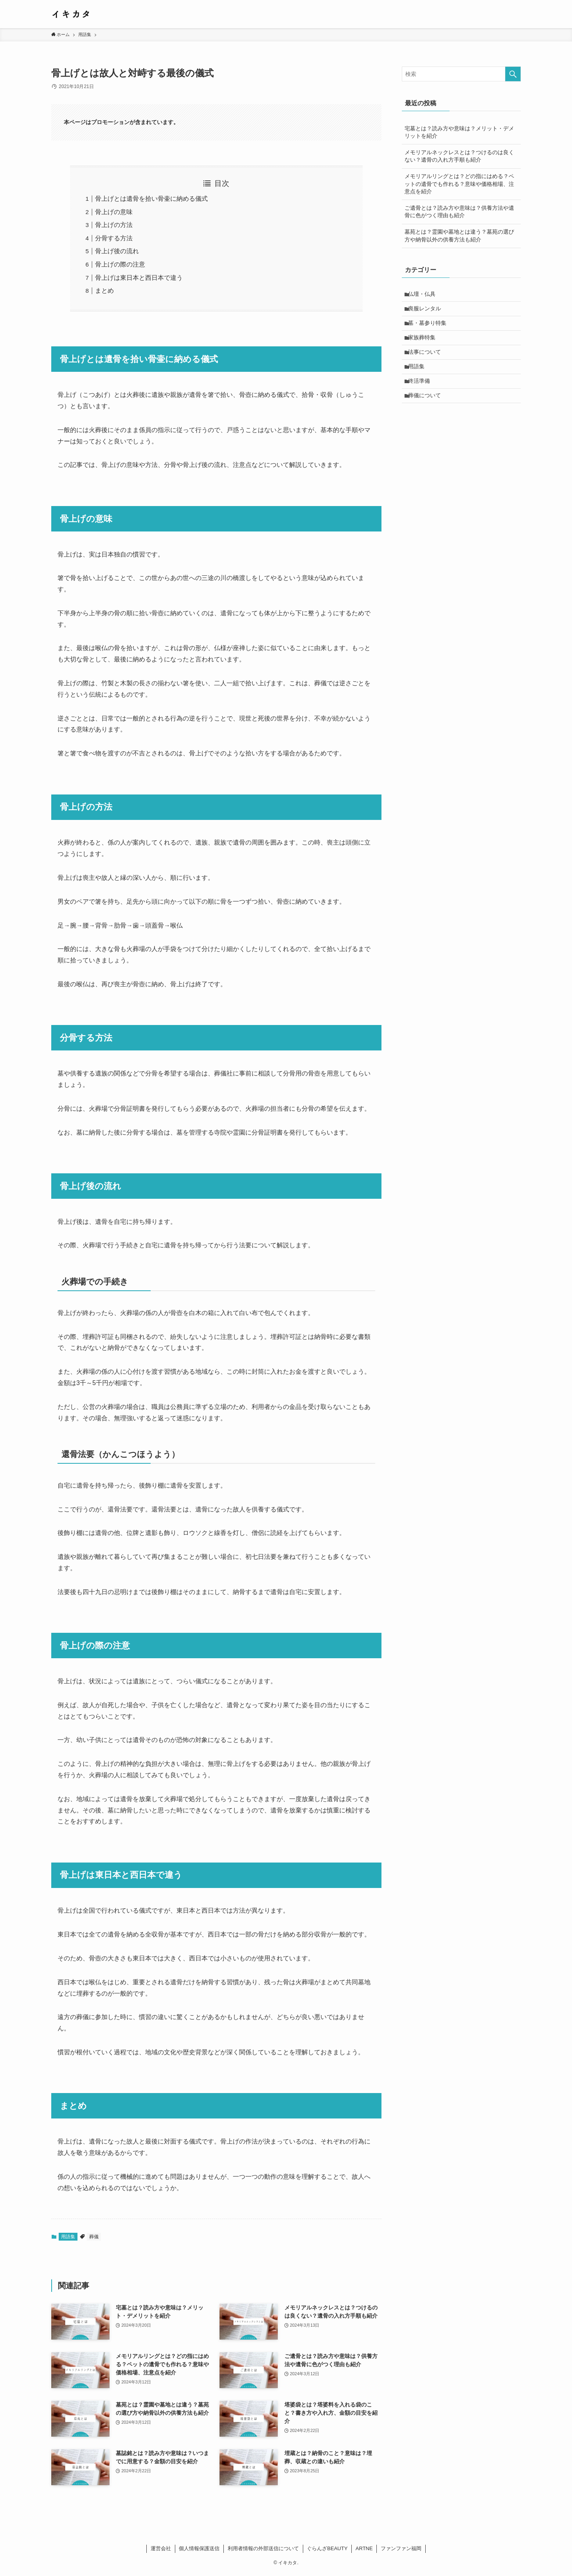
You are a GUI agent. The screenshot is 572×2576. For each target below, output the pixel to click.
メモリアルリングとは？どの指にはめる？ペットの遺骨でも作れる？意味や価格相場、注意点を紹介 (459, 184)
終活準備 (421, 392)
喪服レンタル (426, 311)
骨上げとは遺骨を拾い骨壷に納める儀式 (151, 198)
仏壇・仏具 (423, 295)
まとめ (104, 290)
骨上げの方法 (114, 225)
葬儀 (94, 2236)
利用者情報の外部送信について (263, 2548)
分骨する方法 (114, 238)
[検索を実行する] (513, 74)
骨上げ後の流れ (117, 251)
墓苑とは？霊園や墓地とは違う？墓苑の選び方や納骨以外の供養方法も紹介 (459, 236)
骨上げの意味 (114, 212)
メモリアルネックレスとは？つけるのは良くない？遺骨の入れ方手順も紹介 (459, 156)
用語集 (68, 2236)
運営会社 (161, 2548)
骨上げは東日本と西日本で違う (139, 277)
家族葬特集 (423, 344)
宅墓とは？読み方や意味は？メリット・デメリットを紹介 (459, 132)
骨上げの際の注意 (120, 264)
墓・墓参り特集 (429, 327)
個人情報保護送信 (199, 2548)
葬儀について (426, 409)
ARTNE (364, 2548)
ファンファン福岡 (401, 2548)
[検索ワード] (461, 74)
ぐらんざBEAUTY (327, 2548)
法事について (426, 360)
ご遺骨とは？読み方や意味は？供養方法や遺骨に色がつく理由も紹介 (459, 212)
